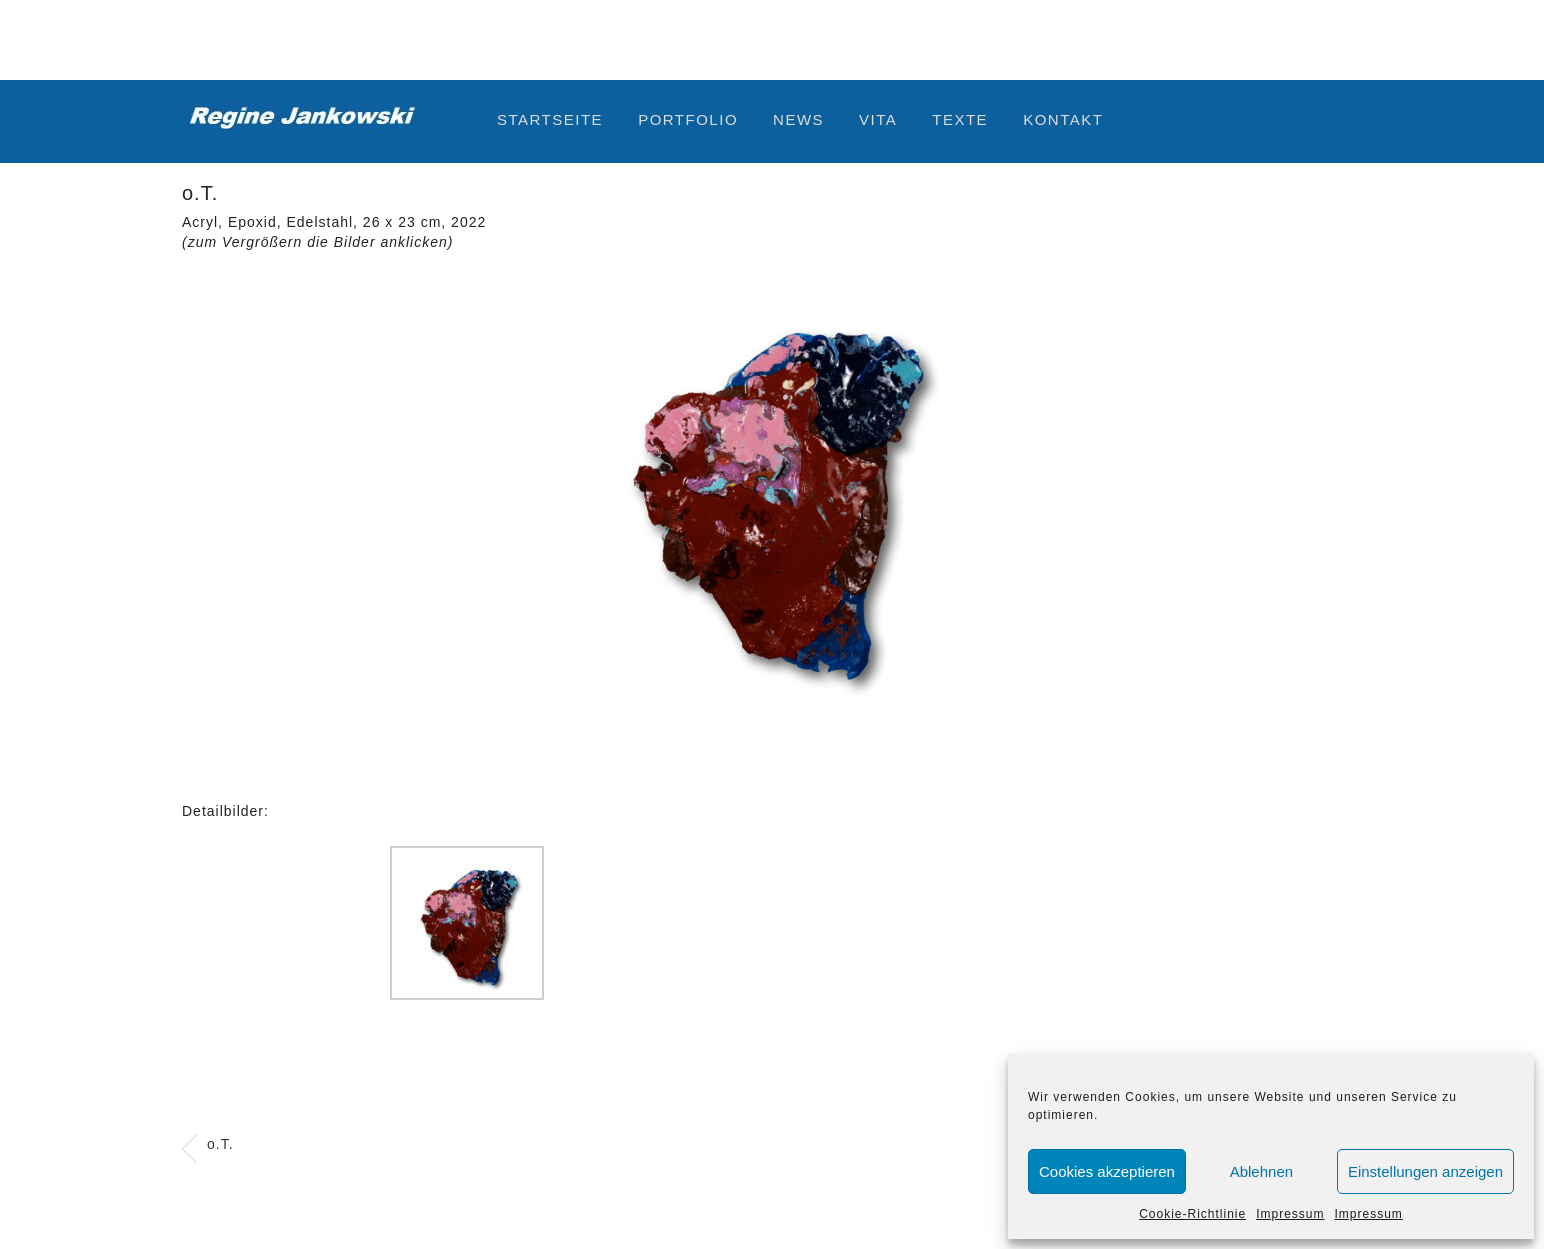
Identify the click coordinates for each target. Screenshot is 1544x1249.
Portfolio (688, 119)
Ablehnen (1261, 1171)
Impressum (1290, 1214)
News (798, 119)
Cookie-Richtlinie (1192, 1214)
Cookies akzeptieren (1107, 1171)
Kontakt (1063, 119)
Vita (878, 119)
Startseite (550, 119)
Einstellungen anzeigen (1425, 1171)
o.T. (220, 1144)
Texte (960, 119)
